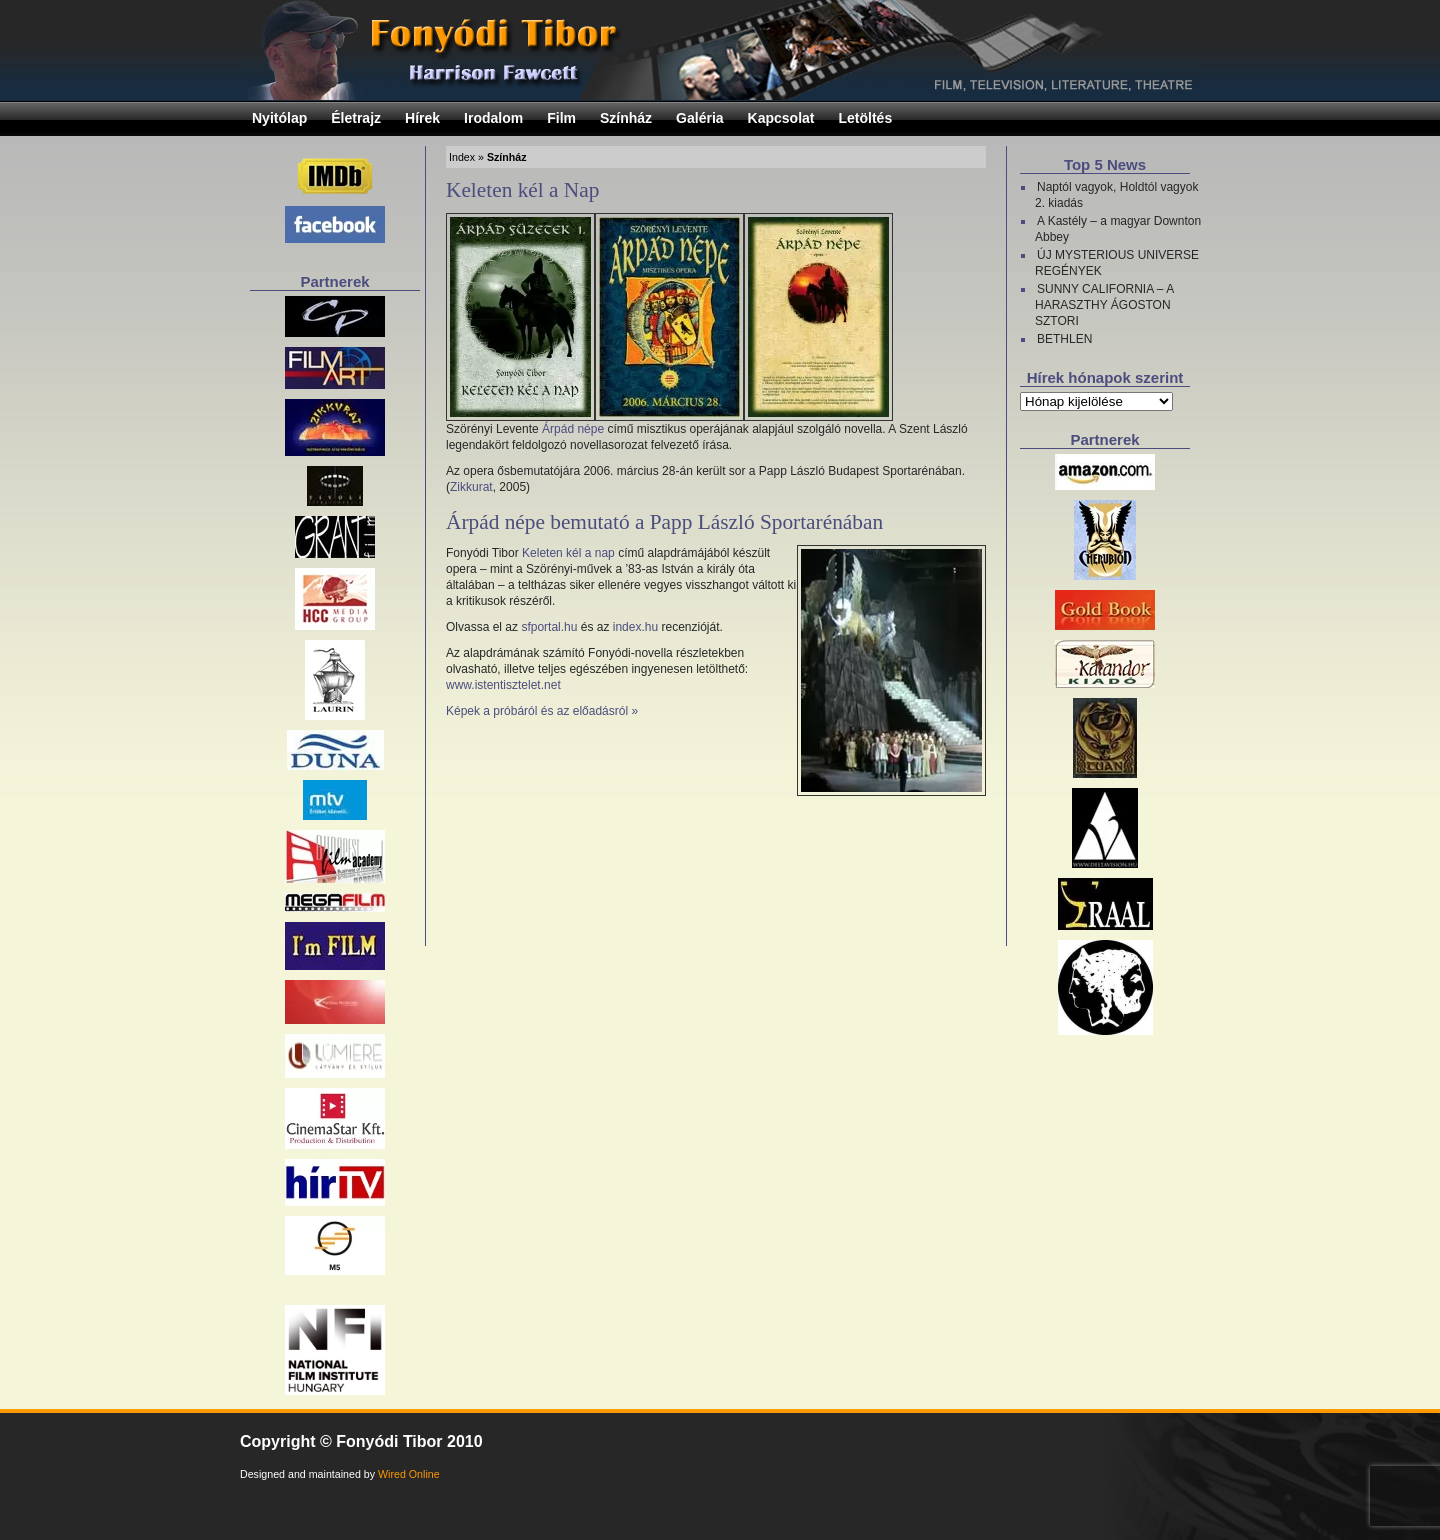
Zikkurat (471, 487)
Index (462, 157)
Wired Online (409, 1474)
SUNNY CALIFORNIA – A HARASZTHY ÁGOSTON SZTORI (1104, 305)
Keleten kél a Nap (522, 190)
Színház (626, 118)
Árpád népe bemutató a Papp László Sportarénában (664, 522)
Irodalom (493, 118)
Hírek (422, 118)
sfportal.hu (549, 627)
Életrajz (356, 118)
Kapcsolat (781, 118)
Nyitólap (279, 118)
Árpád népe (573, 429)
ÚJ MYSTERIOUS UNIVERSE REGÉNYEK (1117, 263)
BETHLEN (1064, 339)
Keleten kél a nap (568, 553)
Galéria (699, 118)
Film (561, 118)
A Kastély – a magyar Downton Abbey (1118, 229)
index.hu (635, 627)
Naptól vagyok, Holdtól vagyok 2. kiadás (1116, 195)
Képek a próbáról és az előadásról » (542, 711)
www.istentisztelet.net (503, 685)
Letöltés (866, 118)
